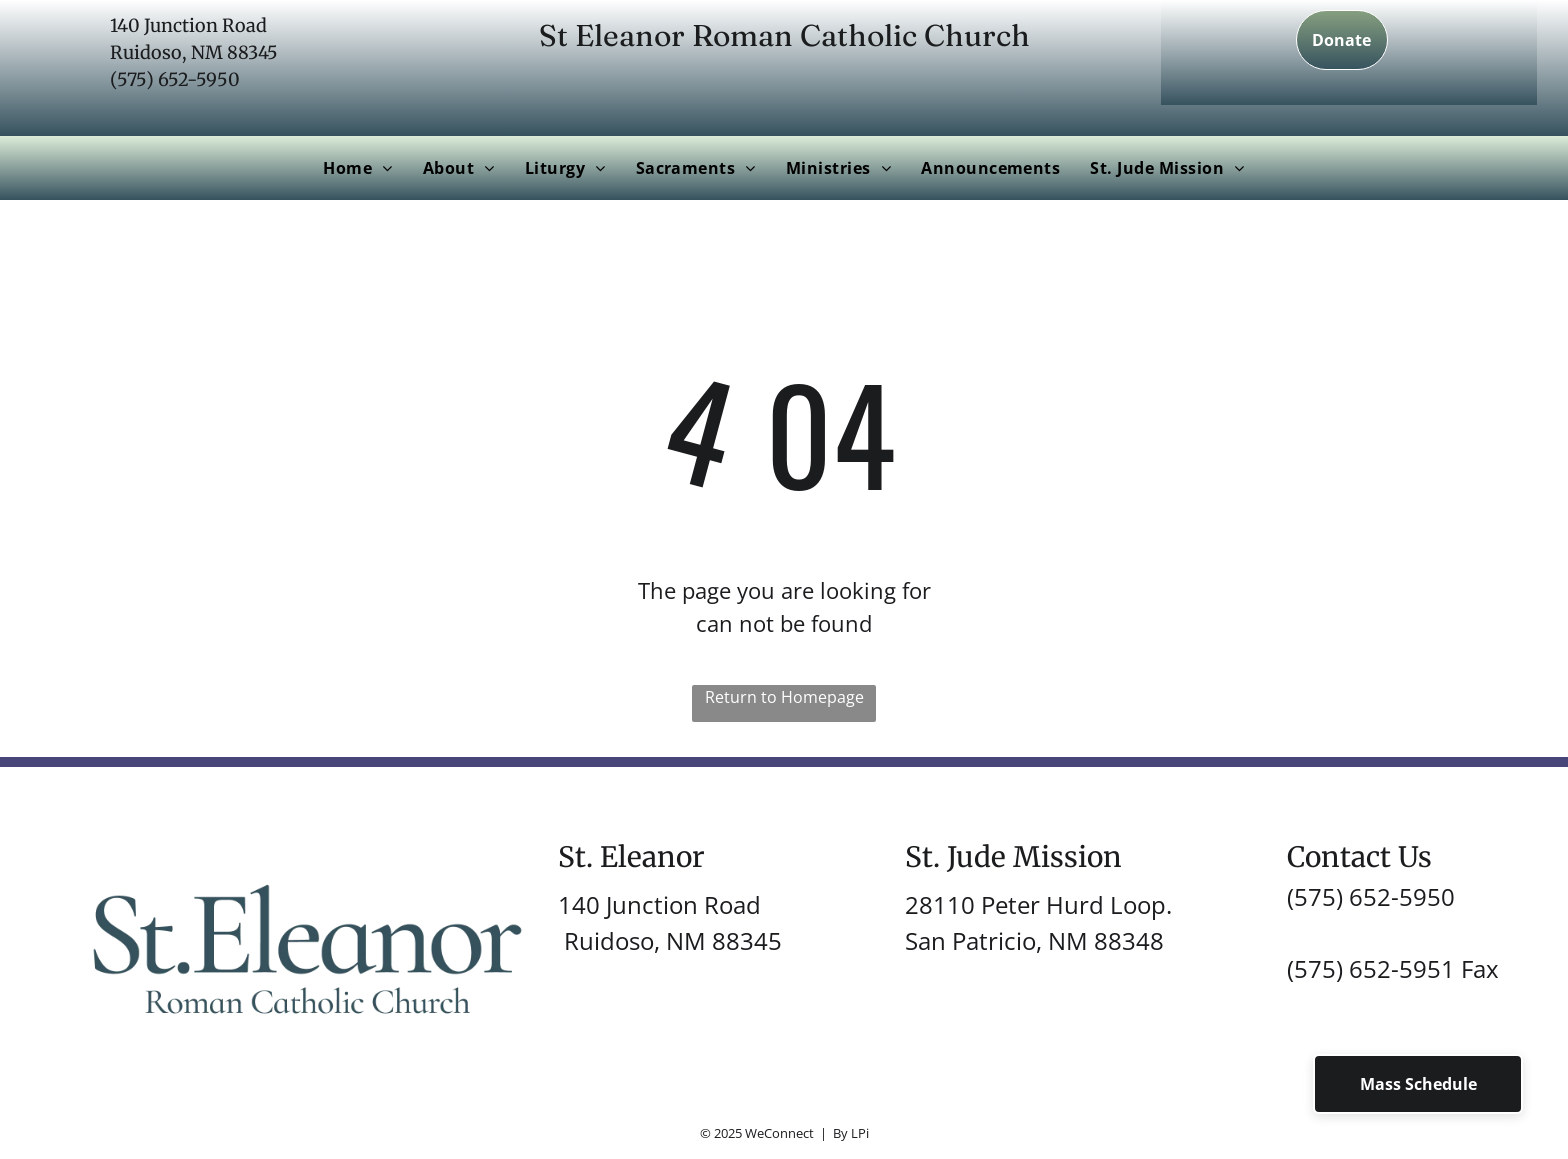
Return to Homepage (784, 697)
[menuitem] (357, 168)
